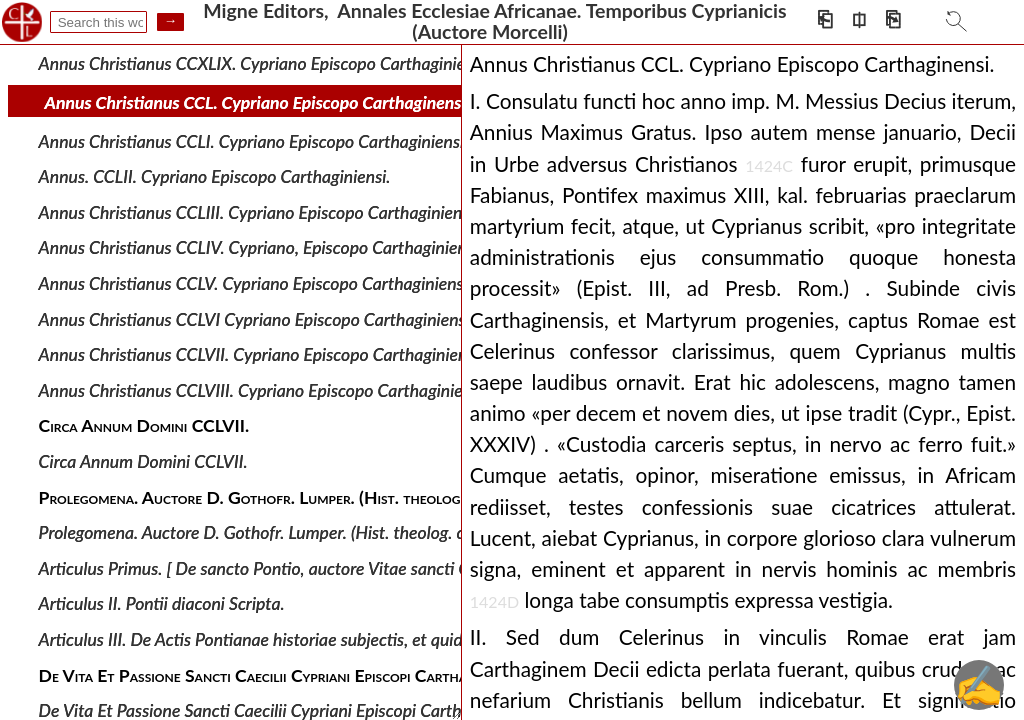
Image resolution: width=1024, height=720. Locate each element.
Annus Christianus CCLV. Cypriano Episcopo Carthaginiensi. (255, 283)
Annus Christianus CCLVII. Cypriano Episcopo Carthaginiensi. (261, 354)
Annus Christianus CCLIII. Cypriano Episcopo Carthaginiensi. (258, 212)
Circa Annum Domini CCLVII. (143, 461)
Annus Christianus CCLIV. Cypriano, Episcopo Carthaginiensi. (261, 247)
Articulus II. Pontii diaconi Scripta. (162, 603)
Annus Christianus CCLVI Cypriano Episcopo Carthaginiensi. (256, 318)
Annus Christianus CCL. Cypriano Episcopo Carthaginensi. (257, 102)
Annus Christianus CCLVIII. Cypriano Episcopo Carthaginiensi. (263, 390)
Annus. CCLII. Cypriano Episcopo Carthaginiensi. (215, 176)
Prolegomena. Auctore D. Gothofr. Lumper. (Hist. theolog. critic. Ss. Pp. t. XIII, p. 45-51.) (356, 532)
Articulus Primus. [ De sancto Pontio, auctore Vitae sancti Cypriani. (281, 568)
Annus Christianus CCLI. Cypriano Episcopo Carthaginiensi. (254, 140)
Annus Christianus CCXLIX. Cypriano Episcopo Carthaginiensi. (264, 63)
